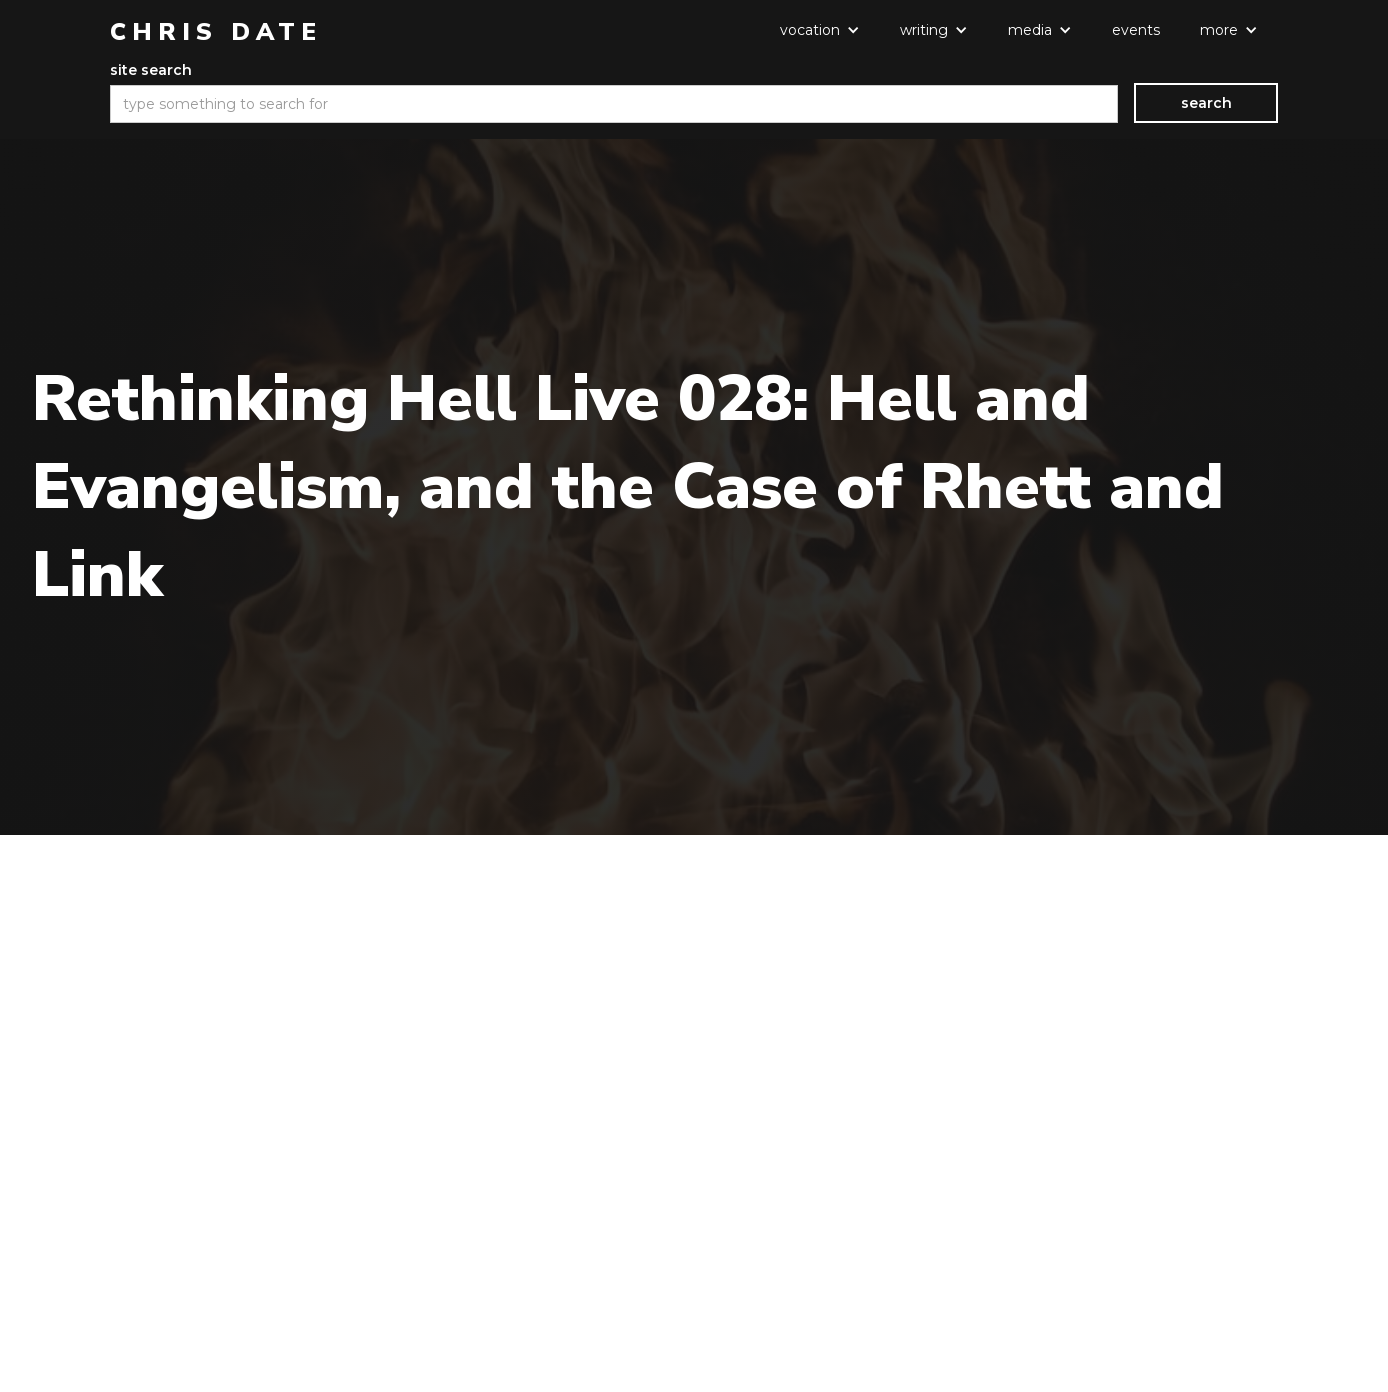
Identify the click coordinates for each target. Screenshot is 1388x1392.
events (1136, 30)
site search (151, 70)
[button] (820, 30)
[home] (216, 32)
